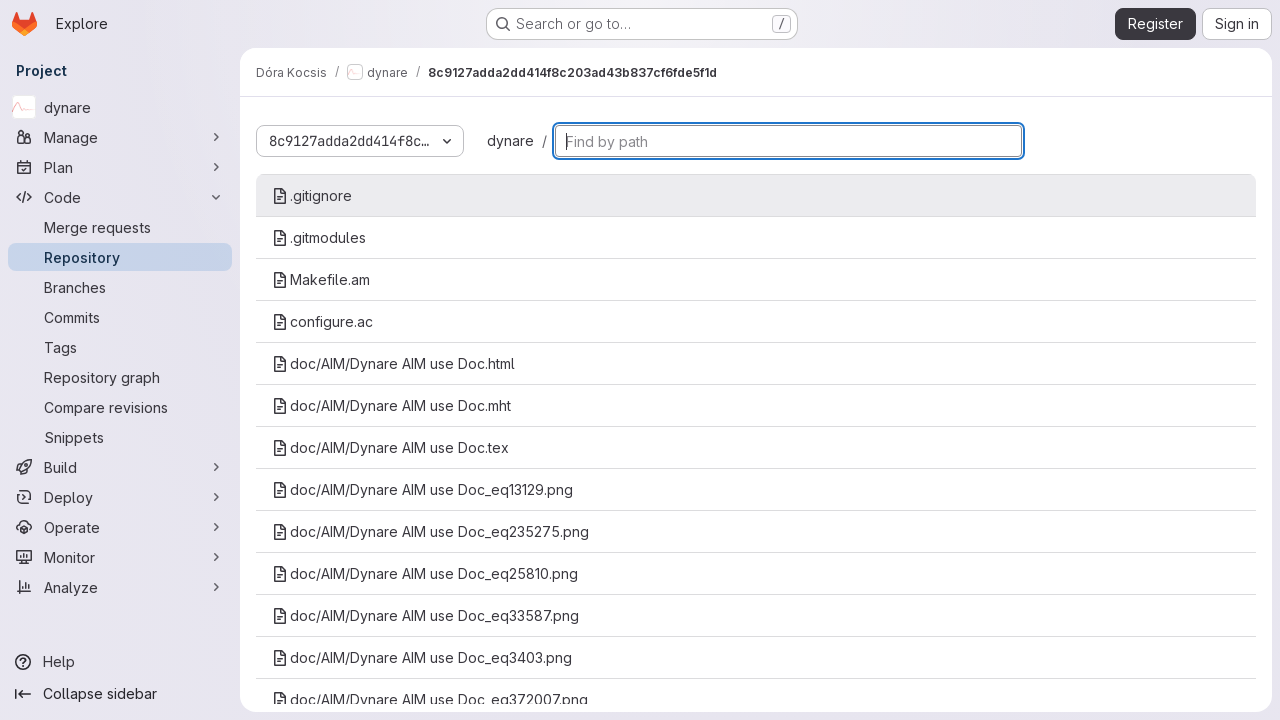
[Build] (120, 467)
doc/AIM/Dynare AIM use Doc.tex (390, 447)
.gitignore (312, 195)
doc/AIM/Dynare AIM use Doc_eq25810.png (425, 573)
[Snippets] (120, 437)
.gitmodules (319, 237)
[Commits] (120, 317)
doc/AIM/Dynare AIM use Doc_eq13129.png (422, 489)
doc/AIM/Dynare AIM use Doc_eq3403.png (422, 657)
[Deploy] (120, 497)
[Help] (120, 662)
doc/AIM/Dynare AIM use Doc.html (393, 363)
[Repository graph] (120, 377)
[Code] (120, 197)
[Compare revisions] (120, 407)
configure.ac (322, 321)
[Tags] (120, 347)
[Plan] (120, 167)
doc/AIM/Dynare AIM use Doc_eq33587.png (425, 615)
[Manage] (120, 137)
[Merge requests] (120, 227)
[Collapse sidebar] (120, 694)
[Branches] (120, 287)
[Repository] (120, 257)
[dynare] (120, 107)
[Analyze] (120, 587)
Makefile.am (321, 279)
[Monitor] (120, 557)
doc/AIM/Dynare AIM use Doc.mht (391, 405)
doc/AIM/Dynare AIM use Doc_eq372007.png (430, 699)
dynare (510, 140)
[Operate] (120, 527)
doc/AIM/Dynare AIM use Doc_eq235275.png (430, 531)
